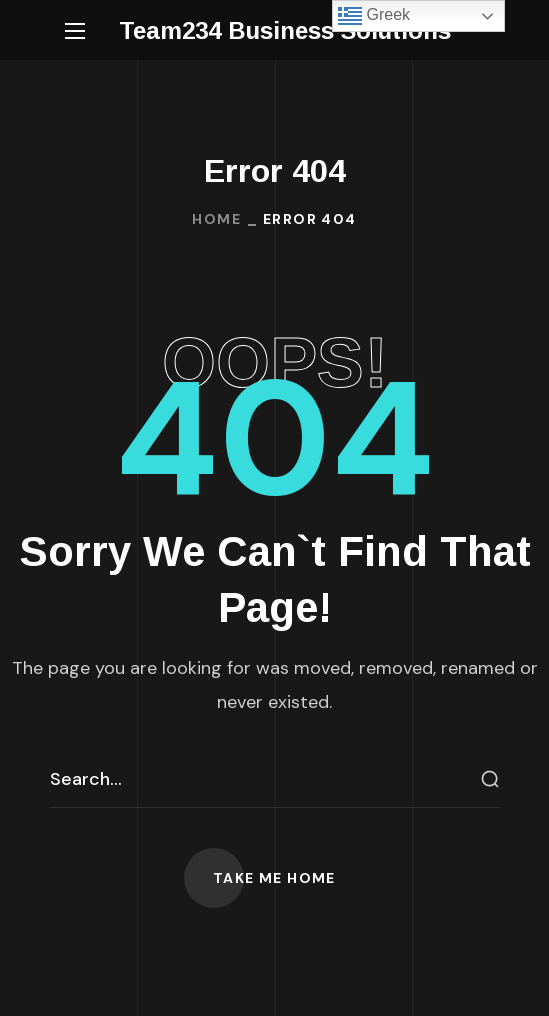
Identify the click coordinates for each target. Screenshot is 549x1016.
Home (216, 219)
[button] (274, 878)
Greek (374, 16)
